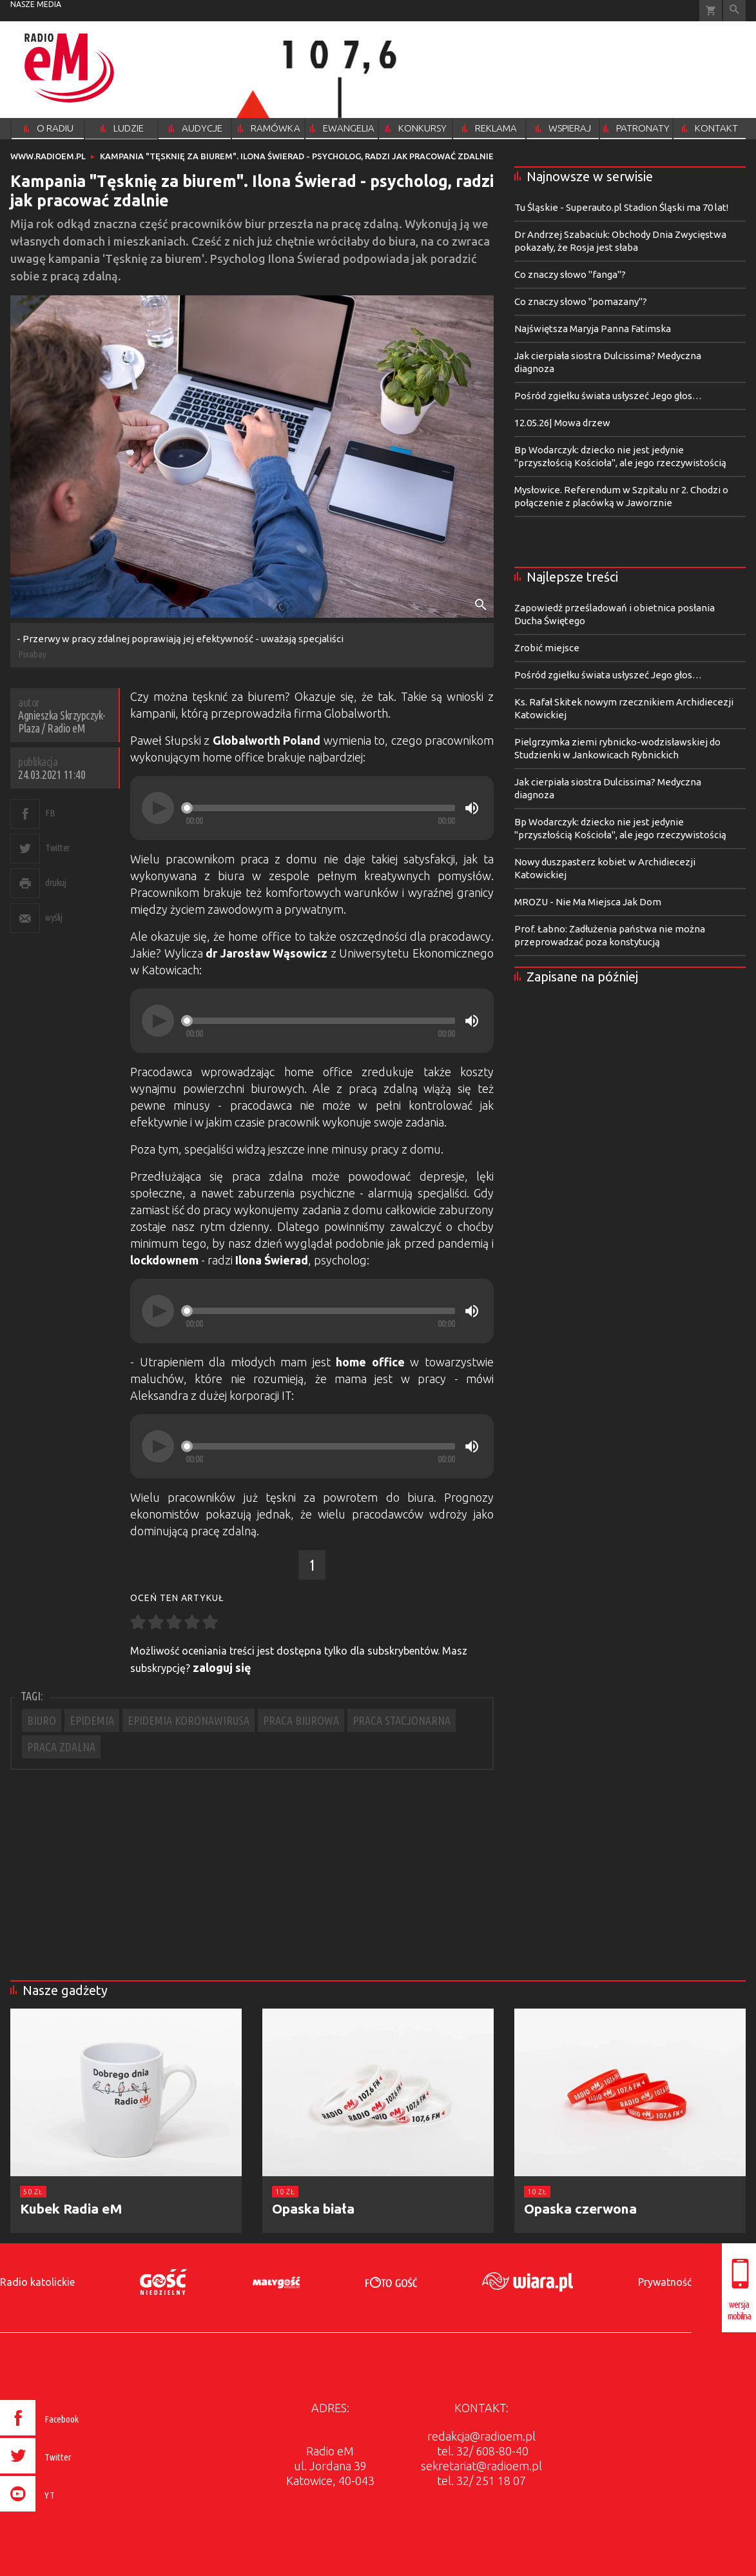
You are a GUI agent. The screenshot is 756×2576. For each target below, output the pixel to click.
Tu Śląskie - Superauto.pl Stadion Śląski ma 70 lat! (621, 207)
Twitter (57, 847)
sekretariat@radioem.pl (481, 2465)
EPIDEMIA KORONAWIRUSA (188, 1720)
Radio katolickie (37, 2282)
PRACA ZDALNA (61, 1746)
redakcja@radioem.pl (481, 2436)
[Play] (158, 808)
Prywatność (665, 2282)
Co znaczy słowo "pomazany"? (580, 301)
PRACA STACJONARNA (402, 1720)
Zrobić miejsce (546, 647)
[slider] (320, 808)
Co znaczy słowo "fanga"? (570, 274)
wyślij (53, 917)
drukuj (55, 882)
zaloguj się (222, 1667)
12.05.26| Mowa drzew (562, 422)
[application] (312, 808)
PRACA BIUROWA (301, 1720)
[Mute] (471, 807)
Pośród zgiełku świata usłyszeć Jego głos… (608, 395)
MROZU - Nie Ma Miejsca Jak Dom (587, 901)
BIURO (41, 1720)
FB (50, 812)
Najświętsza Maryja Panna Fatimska (592, 328)
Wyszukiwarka (734, 10)
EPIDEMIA (92, 1720)
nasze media (35, 4)
